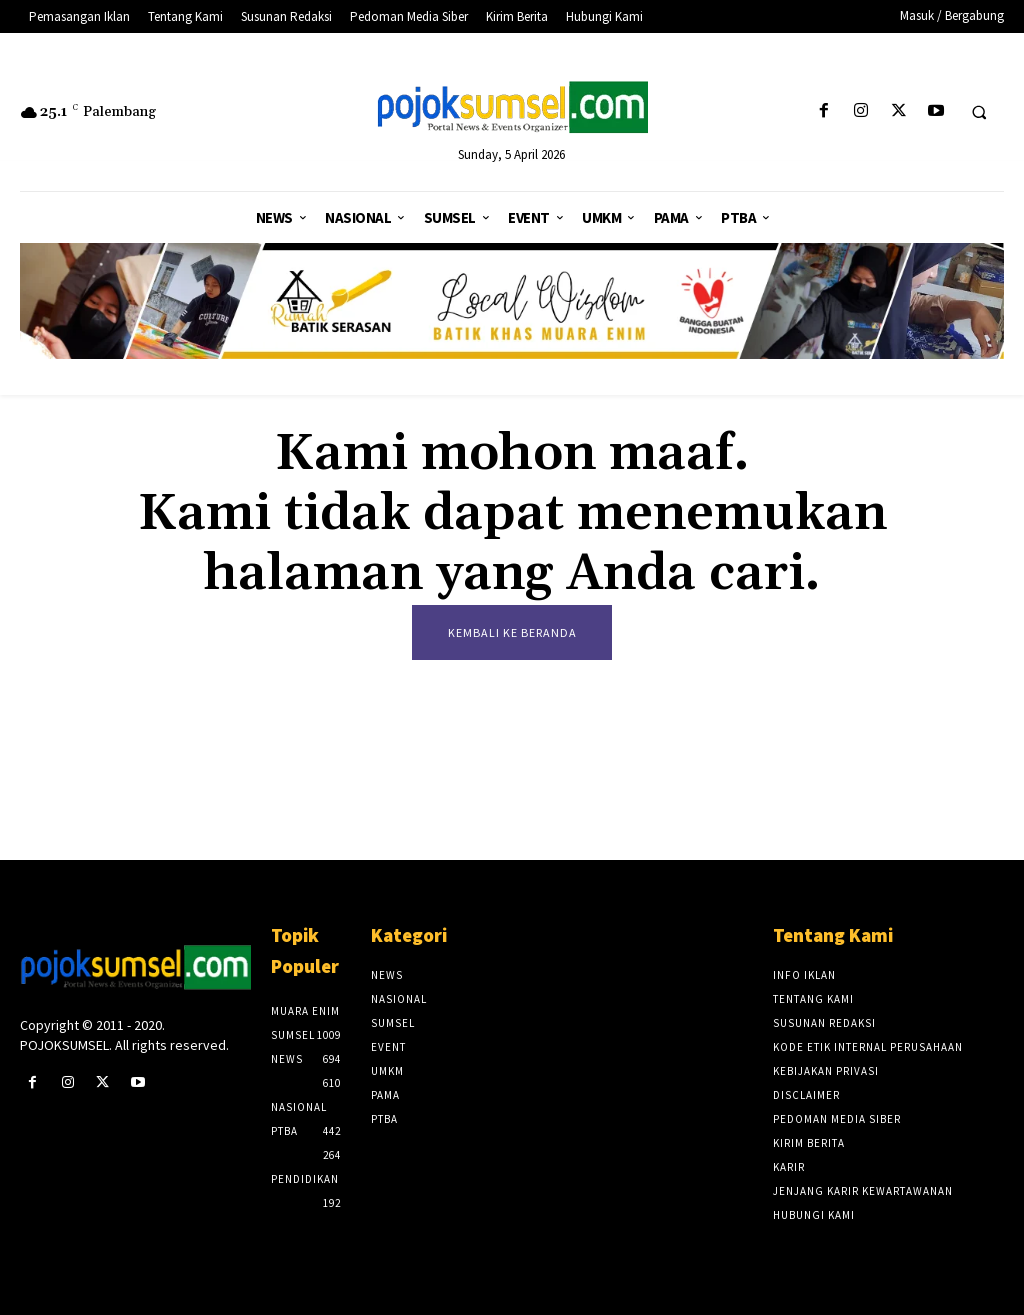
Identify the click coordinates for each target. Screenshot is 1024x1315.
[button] (979, 112)
